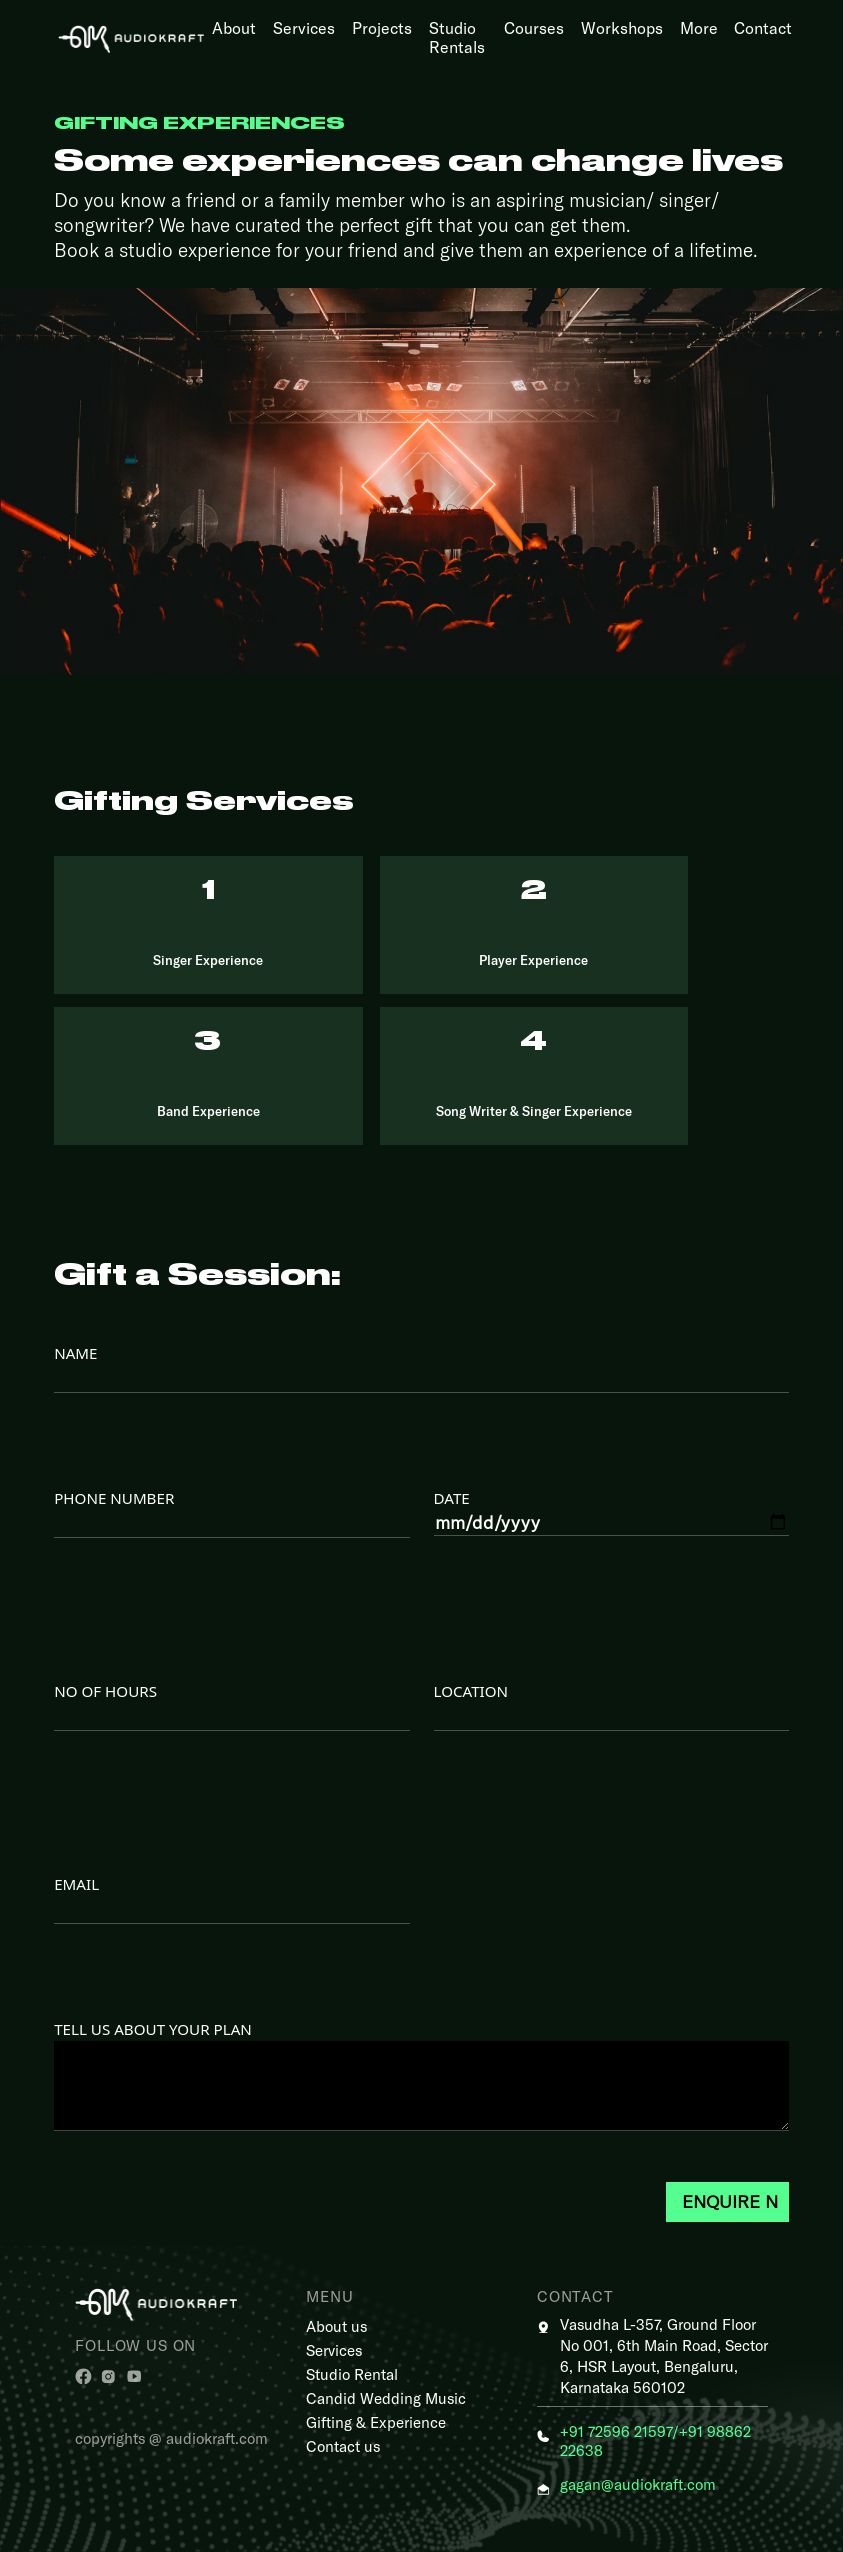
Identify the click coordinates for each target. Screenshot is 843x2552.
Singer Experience (208, 960)
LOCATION (611, 1706)
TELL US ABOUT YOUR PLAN (421, 2078)
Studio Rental (352, 2374)
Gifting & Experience (376, 2422)
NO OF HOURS (231, 1706)
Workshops (622, 27)
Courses (534, 27)
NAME (421, 1368)
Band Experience (208, 1111)
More (699, 27)
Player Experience (533, 960)
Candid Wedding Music (386, 2398)
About (234, 27)
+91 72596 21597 (616, 2431)
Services (304, 27)
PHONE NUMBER (231, 1513)
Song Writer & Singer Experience (534, 1111)
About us (336, 2326)
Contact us (343, 2446)
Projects (382, 27)
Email (231, 1899)
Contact (763, 27)
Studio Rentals (457, 37)
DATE (611, 1512)
